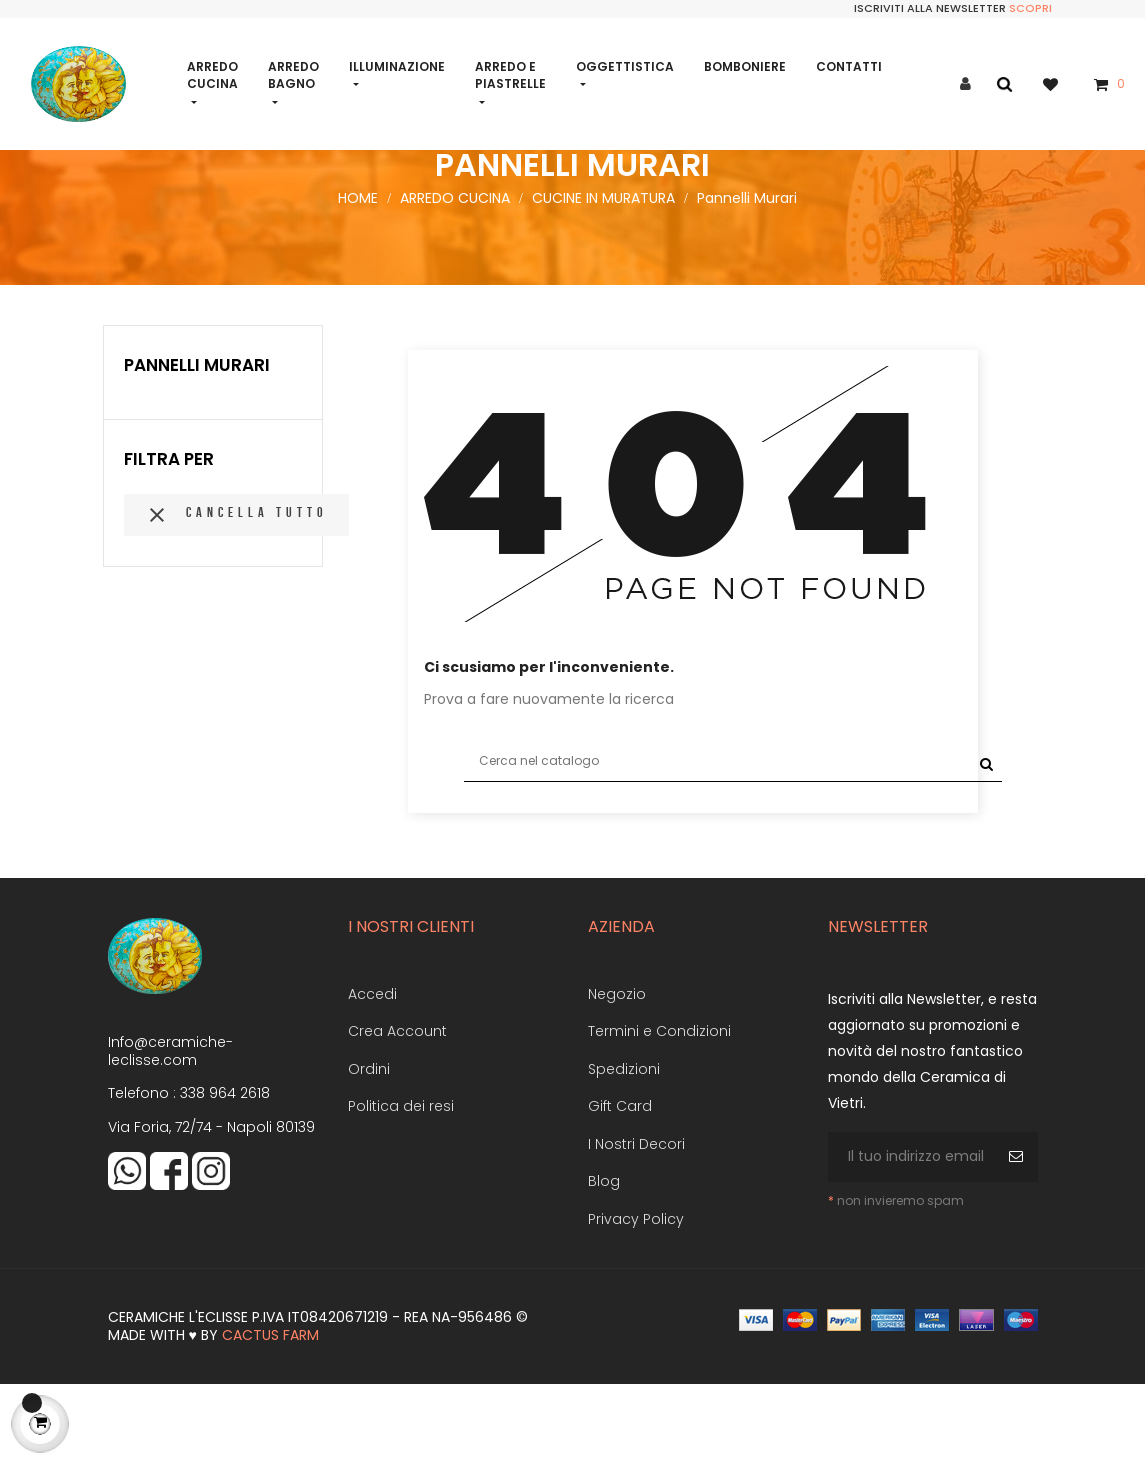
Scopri (1030, 8)
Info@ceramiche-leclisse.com (170, 1131)
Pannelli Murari (197, 445)
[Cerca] (733, 840)
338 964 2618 (225, 1173)
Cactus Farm (270, 1415)
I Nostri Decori (636, 1224)
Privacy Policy (636, 1299)
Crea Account (397, 1111)
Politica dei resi (401, 1186)
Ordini (369, 1149)
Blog (604, 1261)
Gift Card (620, 1186)
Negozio (617, 1074)
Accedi (372, 1074)
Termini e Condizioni (659, 1111)
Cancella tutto (236, 595)
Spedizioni (624, 1149)
